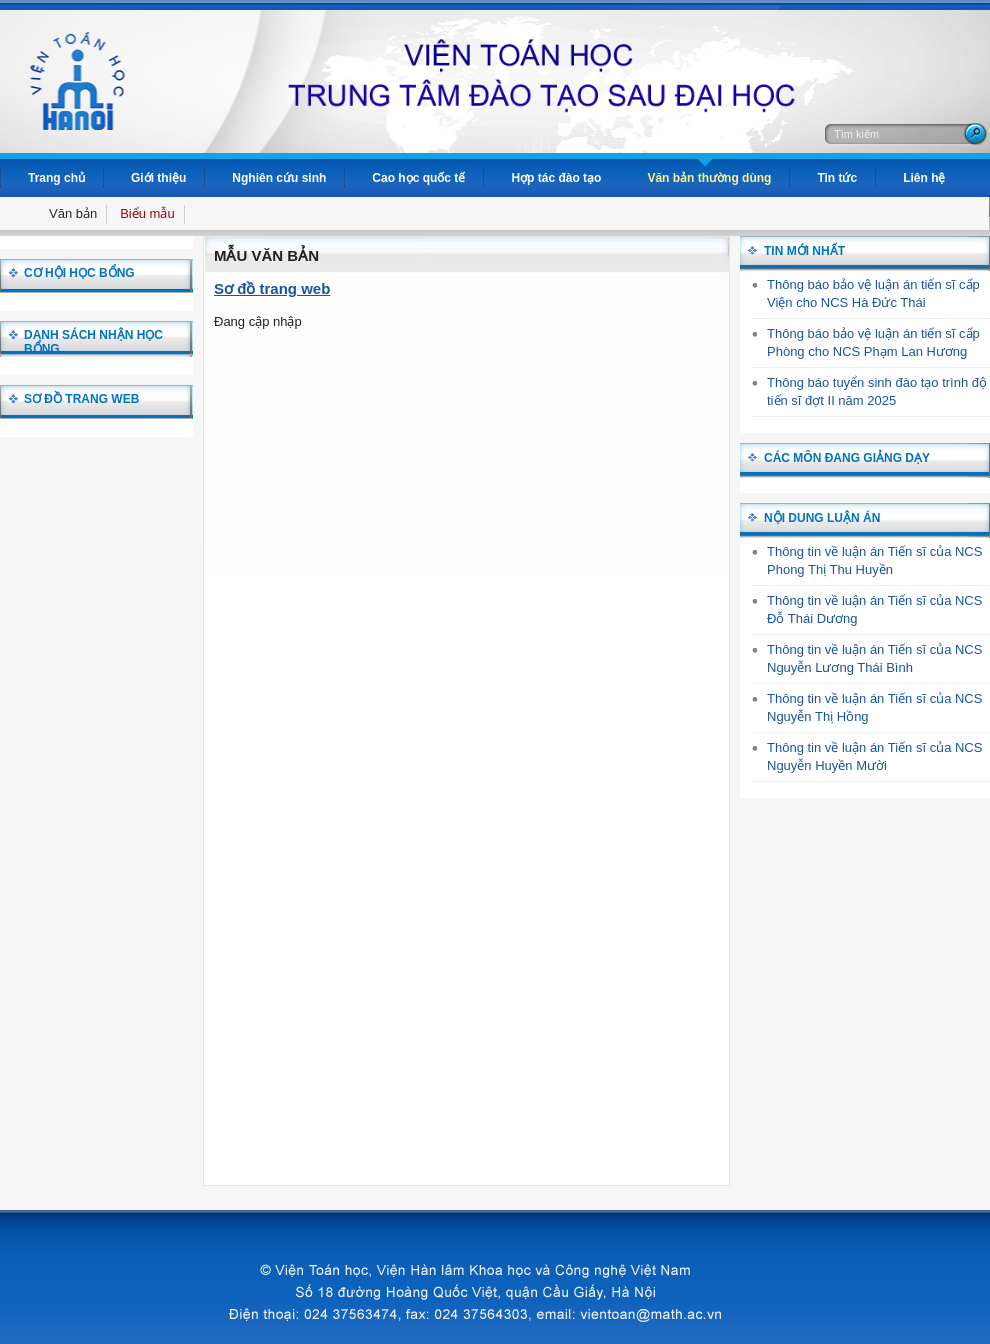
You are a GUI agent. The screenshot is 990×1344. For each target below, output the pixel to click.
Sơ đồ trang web (272, 288)
